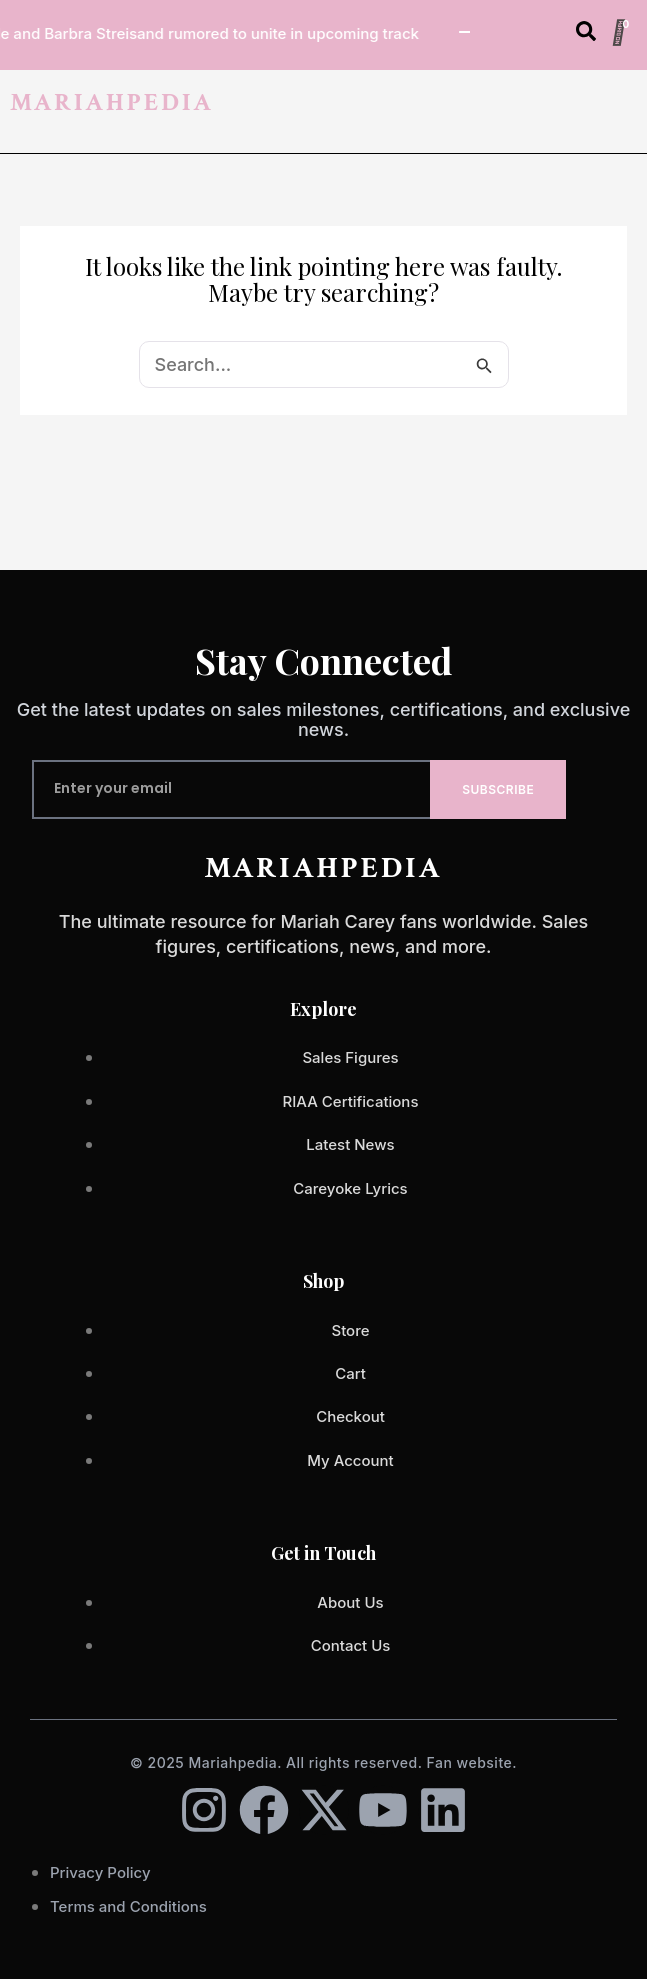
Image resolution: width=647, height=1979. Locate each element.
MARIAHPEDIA (112, 102)
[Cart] (619, 32)
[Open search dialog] (586, 35)
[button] (629, 111)
